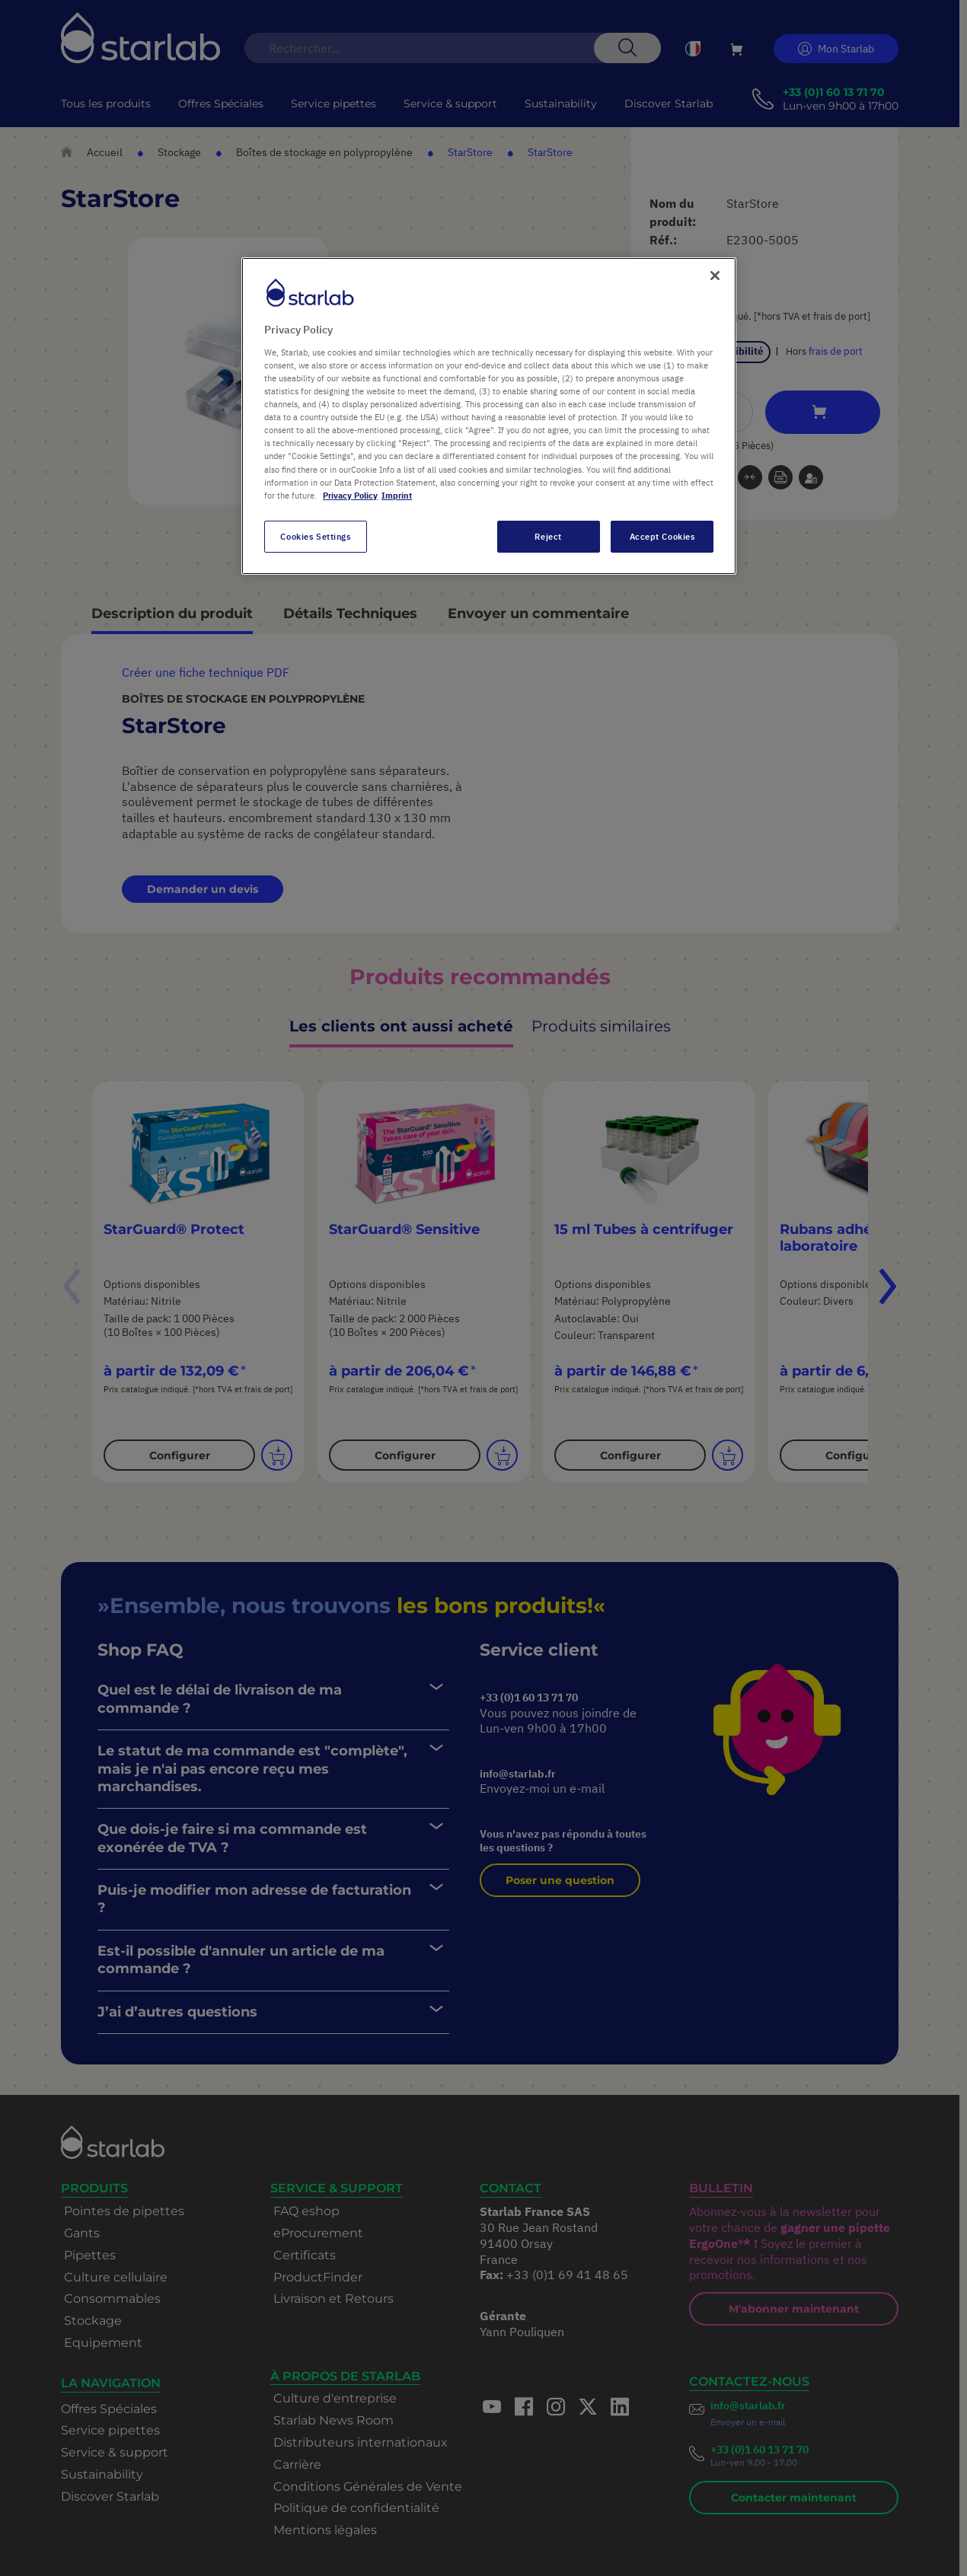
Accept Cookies (662, 536)
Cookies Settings (315, 536)
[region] (488, 415)
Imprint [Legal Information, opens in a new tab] (396, 495)
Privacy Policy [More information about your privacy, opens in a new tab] (350, 495)
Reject (548, 536)
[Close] (715, 275)
